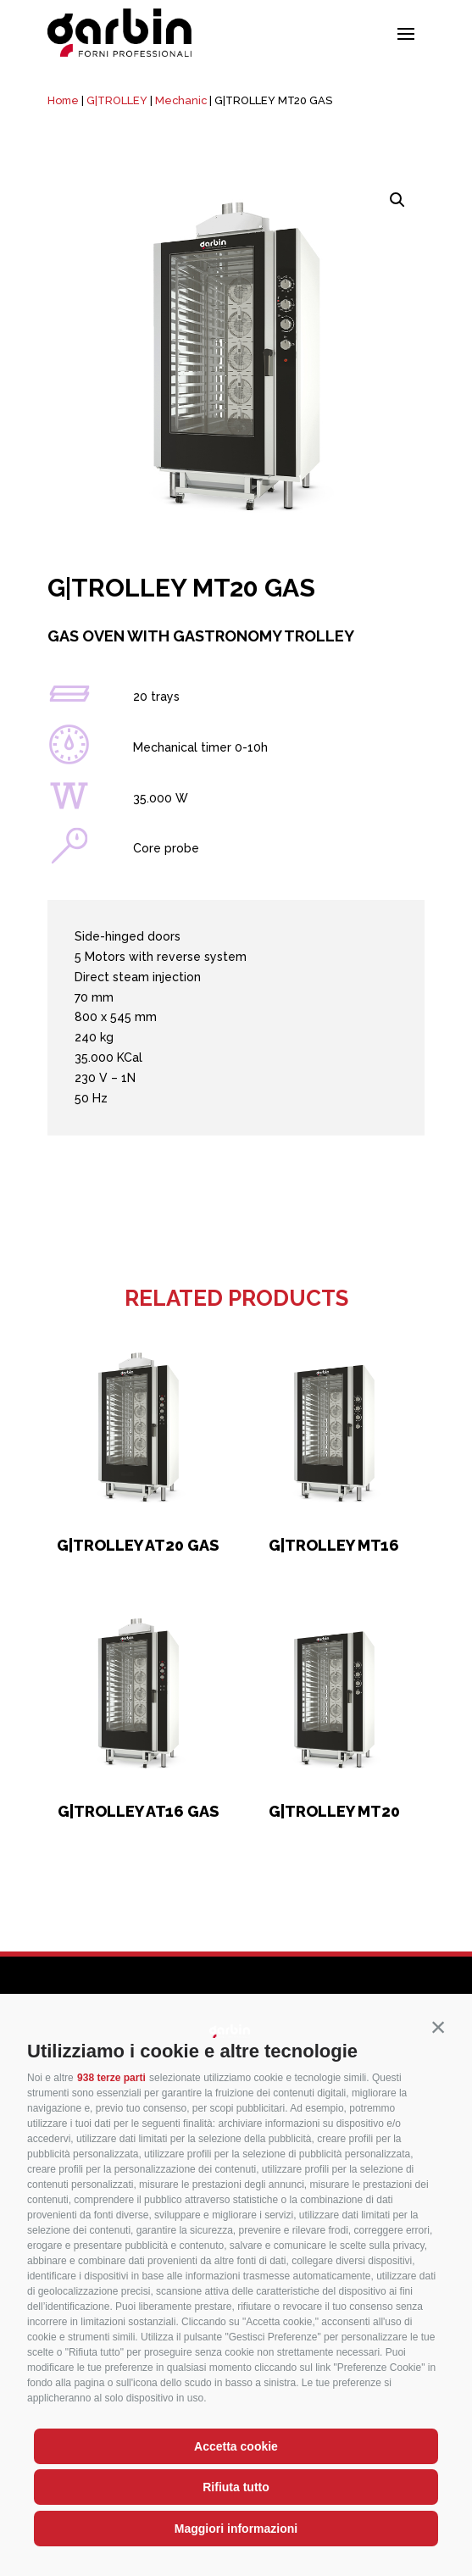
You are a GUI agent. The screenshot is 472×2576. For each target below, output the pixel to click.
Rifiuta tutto (236, 2487)
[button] (438, 2028)
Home (63, 100)
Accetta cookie (236, 2446)
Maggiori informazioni (236, 2528)
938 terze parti (111, 2078)
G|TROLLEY (116, 100)
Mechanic (181, 100)
